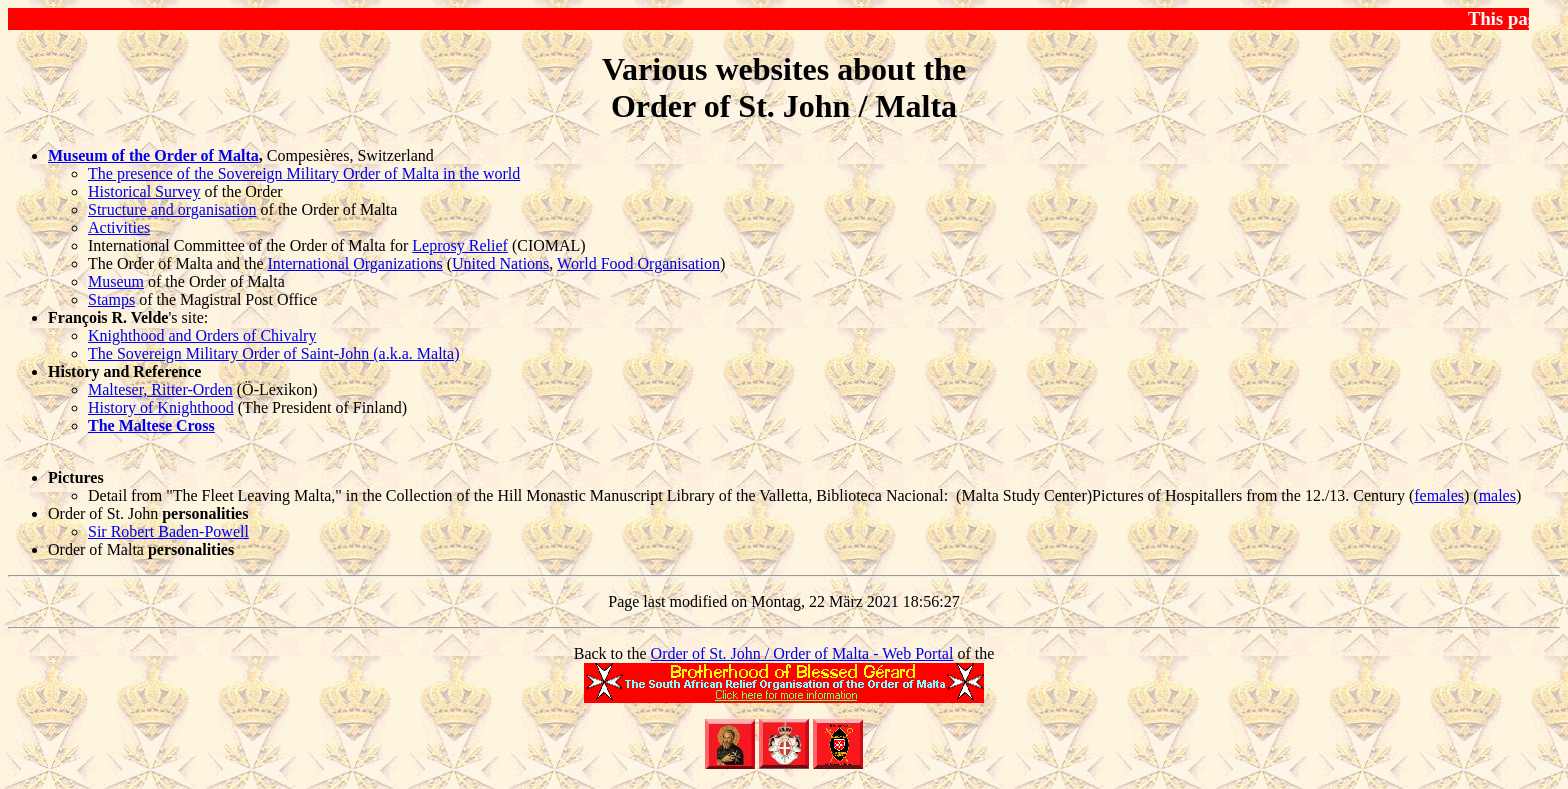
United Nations (500, 263)
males (1497, 495)
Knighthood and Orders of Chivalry (202, 335)
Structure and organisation (172, 209)
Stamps (111, 299)
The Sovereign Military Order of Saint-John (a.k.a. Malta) (273, 353)
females (1439, 495)
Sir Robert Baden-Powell (168, 531)
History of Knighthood (161, 407)
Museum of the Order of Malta (153, 155)
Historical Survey (144, 191)
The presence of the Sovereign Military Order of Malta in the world (304, 173)
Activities (119, 227)
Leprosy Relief (460, 245)
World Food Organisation (638, 263)
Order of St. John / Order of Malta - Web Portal (802, 653)
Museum (116, 281)
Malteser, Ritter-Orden (160, 389)
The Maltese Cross (151, 425)
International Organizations (354, 263)
